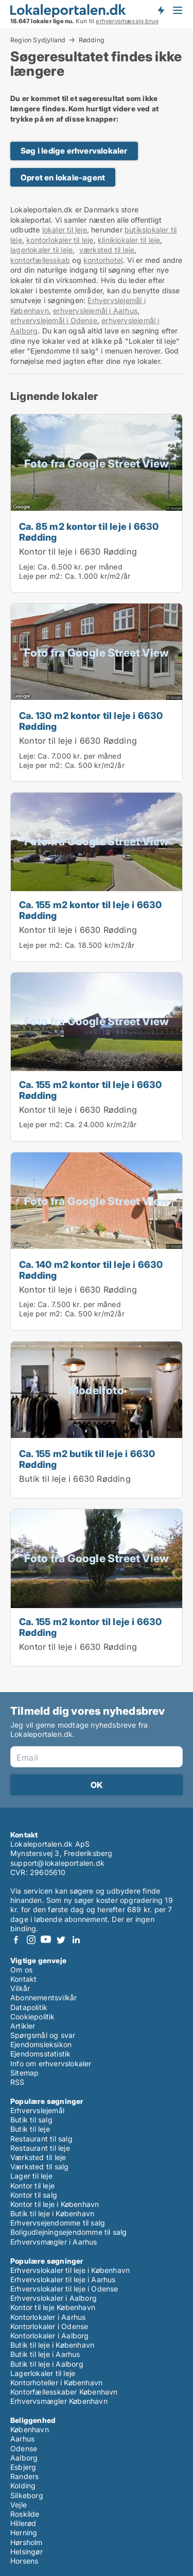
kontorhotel (102, 260)
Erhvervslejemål (37, 2110)
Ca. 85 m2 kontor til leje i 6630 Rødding (89, 532)
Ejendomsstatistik (40, 2053)
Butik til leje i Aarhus (45, 2354)
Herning (23, 2532)
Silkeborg (26, 2495)
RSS (17, 2082)
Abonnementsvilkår (43, 1997)
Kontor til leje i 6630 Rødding (78, 551)
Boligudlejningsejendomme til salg (68, 2232)
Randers (24, 2476)
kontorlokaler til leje (59, 240)
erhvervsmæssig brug (127, 21)
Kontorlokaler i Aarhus (47, 2317)
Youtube (45, 1939)
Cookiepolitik (32, 2016)
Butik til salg (31, 2119)
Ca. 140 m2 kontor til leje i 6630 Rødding (91, 1270)
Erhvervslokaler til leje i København (70, 2270)
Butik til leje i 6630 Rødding (75, 1479)
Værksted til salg (39, 2166)
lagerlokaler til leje (41, 249)
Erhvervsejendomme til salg (57, 2222)
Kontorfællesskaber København (64, 2391)
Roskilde (25, 2514)
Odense (23, 2448)
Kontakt (23, 1979)
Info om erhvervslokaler (51, 2063)
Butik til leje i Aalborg (46, 2364)
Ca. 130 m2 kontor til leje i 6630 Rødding (91, 721)
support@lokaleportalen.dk (57, 1863)
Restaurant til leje (40, 2148)
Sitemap (24, 2072)
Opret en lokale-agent (63, 177)
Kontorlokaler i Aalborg (49, 2335)
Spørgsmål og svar (42, 2035)
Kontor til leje (32, 2185)
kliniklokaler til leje (129, 240)
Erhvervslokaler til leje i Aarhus (63, 2279)
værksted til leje (106, 249)
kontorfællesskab (40, 260)
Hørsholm (26, 2542)
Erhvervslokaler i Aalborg (53, 2298)
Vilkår (20, 1988)
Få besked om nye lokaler (160, 10)
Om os (21, 1969)
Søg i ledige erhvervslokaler (74, 151)
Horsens (24, 2560)
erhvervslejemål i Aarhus (95, 310)
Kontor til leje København (52, 2307)
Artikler (23, 2025)
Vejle (18, 2504)
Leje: (27, 566)
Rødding (91, 40)
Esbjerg (23, 2467)
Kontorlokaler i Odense (49, 2326)
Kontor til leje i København (54, 2204)
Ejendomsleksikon (41, 2044)
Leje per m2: (40, 576)
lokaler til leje (64, 229)
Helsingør (26, 2551)
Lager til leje (31, 2175)
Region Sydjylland (37, 39)
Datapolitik (28, 2007)
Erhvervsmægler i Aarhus (53, 2241)
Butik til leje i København (52, 2213)
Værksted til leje (38, 2157)
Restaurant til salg (41, 2138)
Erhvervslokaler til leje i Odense (64, 2288)
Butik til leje (30, 2129)
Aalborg (24, 2457)
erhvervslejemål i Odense (53, 320)
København (29, 2429)
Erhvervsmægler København (59, 2401)
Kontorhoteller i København (56, 2382)
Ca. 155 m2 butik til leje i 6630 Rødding (87, 1459)
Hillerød (23, 2523)
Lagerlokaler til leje (42, 2373)
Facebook (16, 1939)
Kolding (23, 2485)
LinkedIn (75, 1939)
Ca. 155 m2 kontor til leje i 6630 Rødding (90, 910)
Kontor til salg (33, 2194)
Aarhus (22, 2438)
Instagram (31, 1939)
